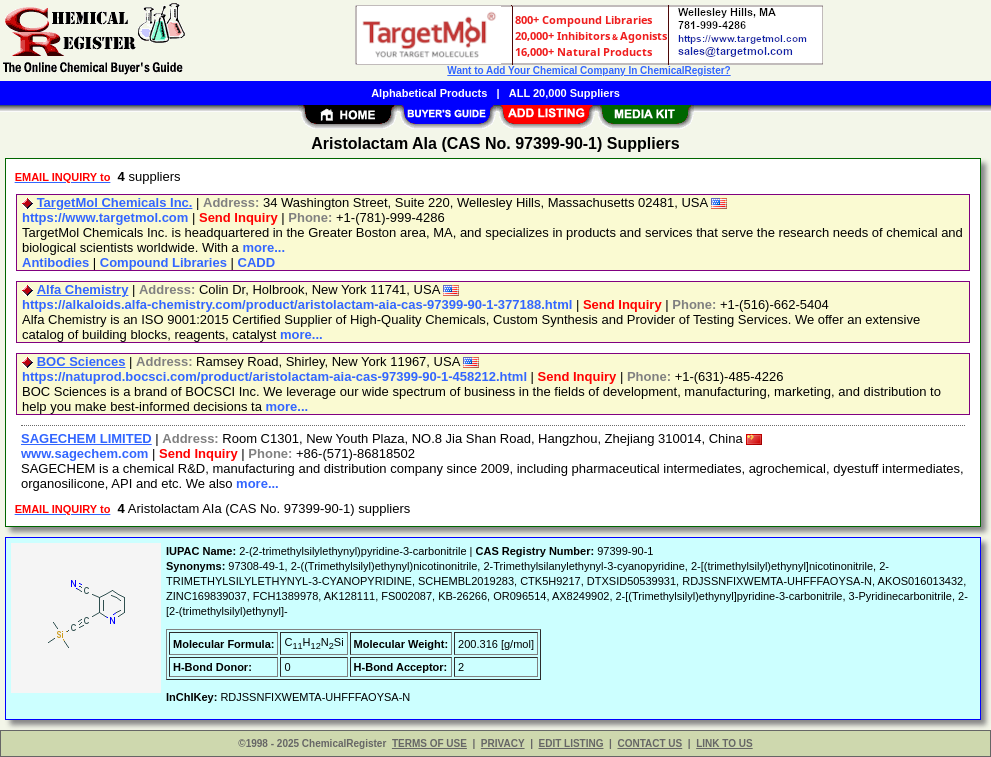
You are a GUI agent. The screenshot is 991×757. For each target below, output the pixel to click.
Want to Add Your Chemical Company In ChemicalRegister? (588, 70)
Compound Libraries (163, 262)
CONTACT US (649, 743)
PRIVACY (503, 743)
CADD (257, 262)
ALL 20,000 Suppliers (564, 93)
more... (263, 247)
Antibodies (55, 262)
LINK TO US (724, 743)
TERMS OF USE (429, 743)
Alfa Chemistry (83, 289)
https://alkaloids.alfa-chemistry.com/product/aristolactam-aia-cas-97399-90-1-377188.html (297, 304)
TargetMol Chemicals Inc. (115, 202)
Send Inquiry (238, 217)
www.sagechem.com (84, 453)
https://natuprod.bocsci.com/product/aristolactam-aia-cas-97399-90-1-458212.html (274, 376)
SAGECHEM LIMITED (86, 438)
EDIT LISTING (571, 743)
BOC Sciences (81, 361)
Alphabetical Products (429, 93)
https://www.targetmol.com (105, 217)
